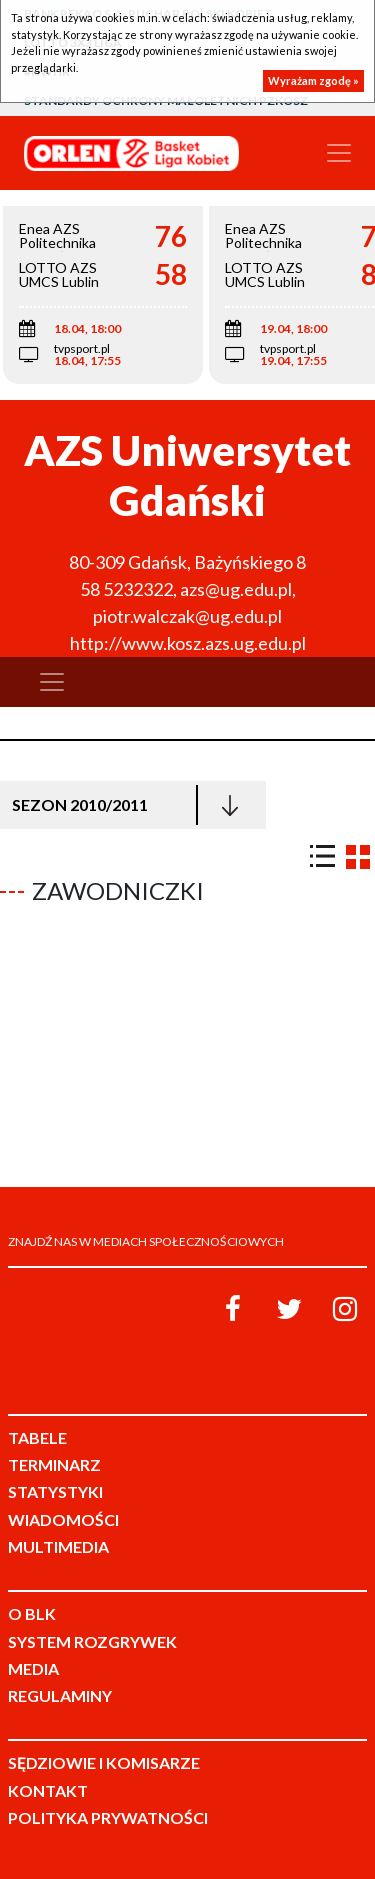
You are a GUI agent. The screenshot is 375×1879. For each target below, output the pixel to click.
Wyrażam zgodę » (313, 80)
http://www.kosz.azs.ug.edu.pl (188, 643)
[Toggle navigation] (339, 153)
